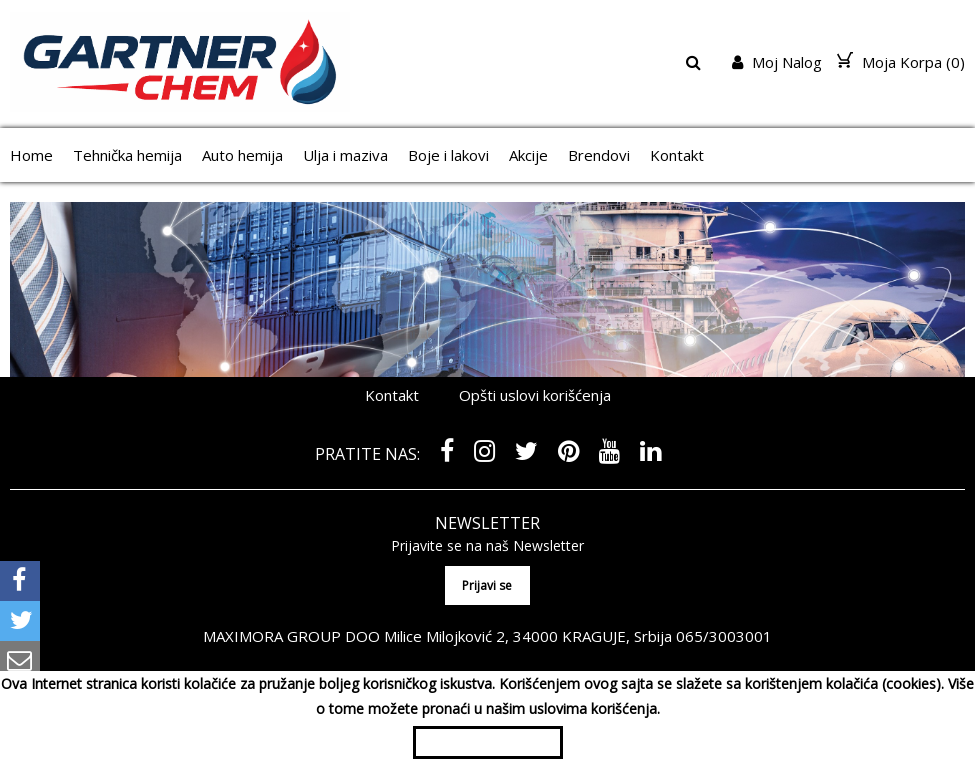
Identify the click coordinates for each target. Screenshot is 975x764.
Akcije (528, 155)
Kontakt (677, 155)
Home (31, 155)
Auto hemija (242, 155)
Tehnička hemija (127, 155)
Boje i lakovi (448, 155)
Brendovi (599, 155)
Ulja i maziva (345, 155)
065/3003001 (724, 636)
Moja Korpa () (901, 62)
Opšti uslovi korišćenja (535, 395)
